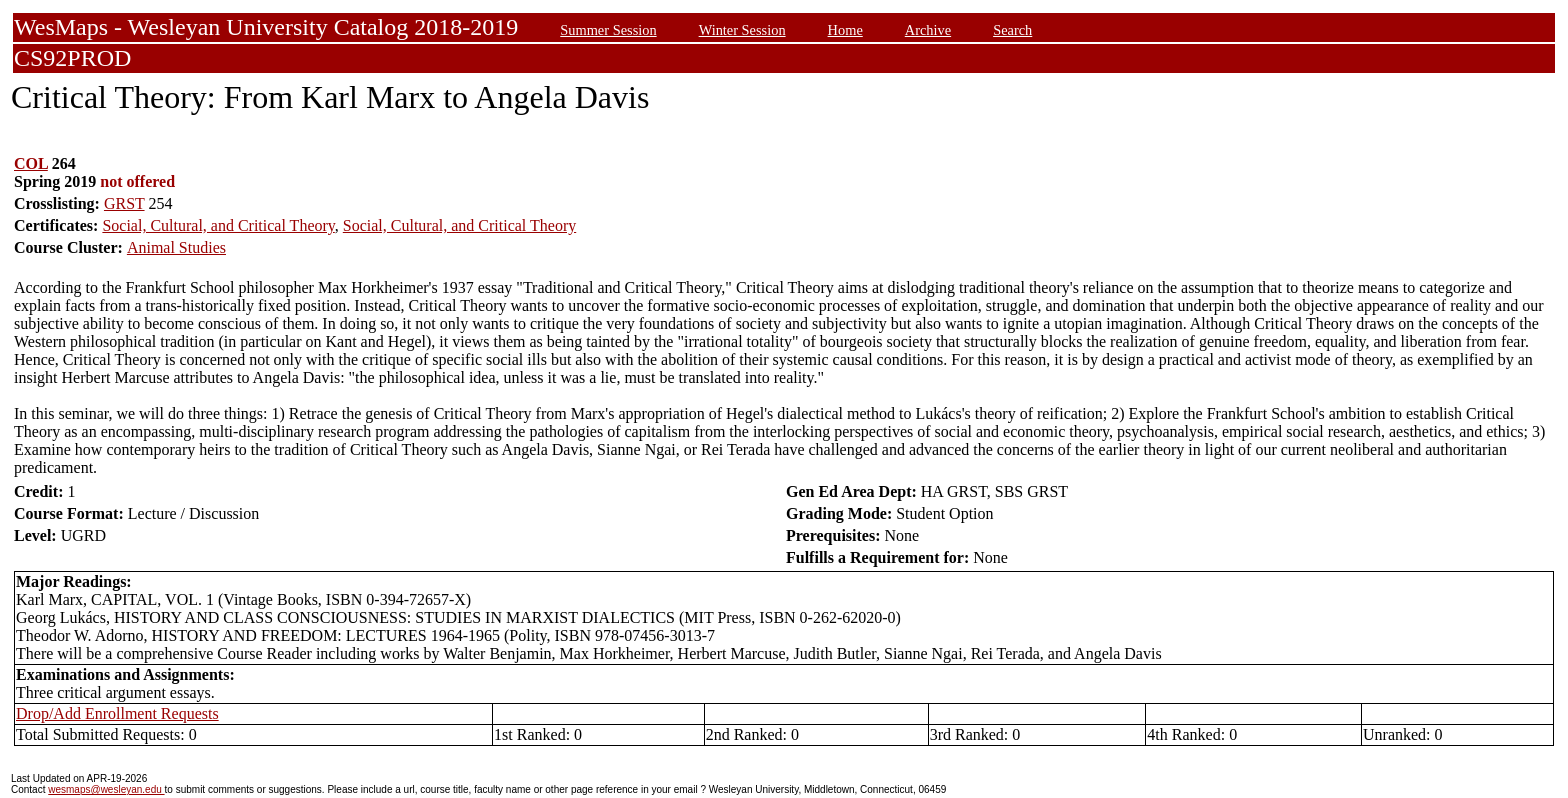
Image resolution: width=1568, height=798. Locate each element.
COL (31, 163)
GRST (124, 203)
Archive (928, 30)
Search (1012, 30)
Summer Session (608, 30)
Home (845, 30)
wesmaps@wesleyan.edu (106, 789)
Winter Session (742, 30)
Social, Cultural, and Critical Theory (218, 225)
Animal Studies (176, 247)
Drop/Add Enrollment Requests (117, 713)
